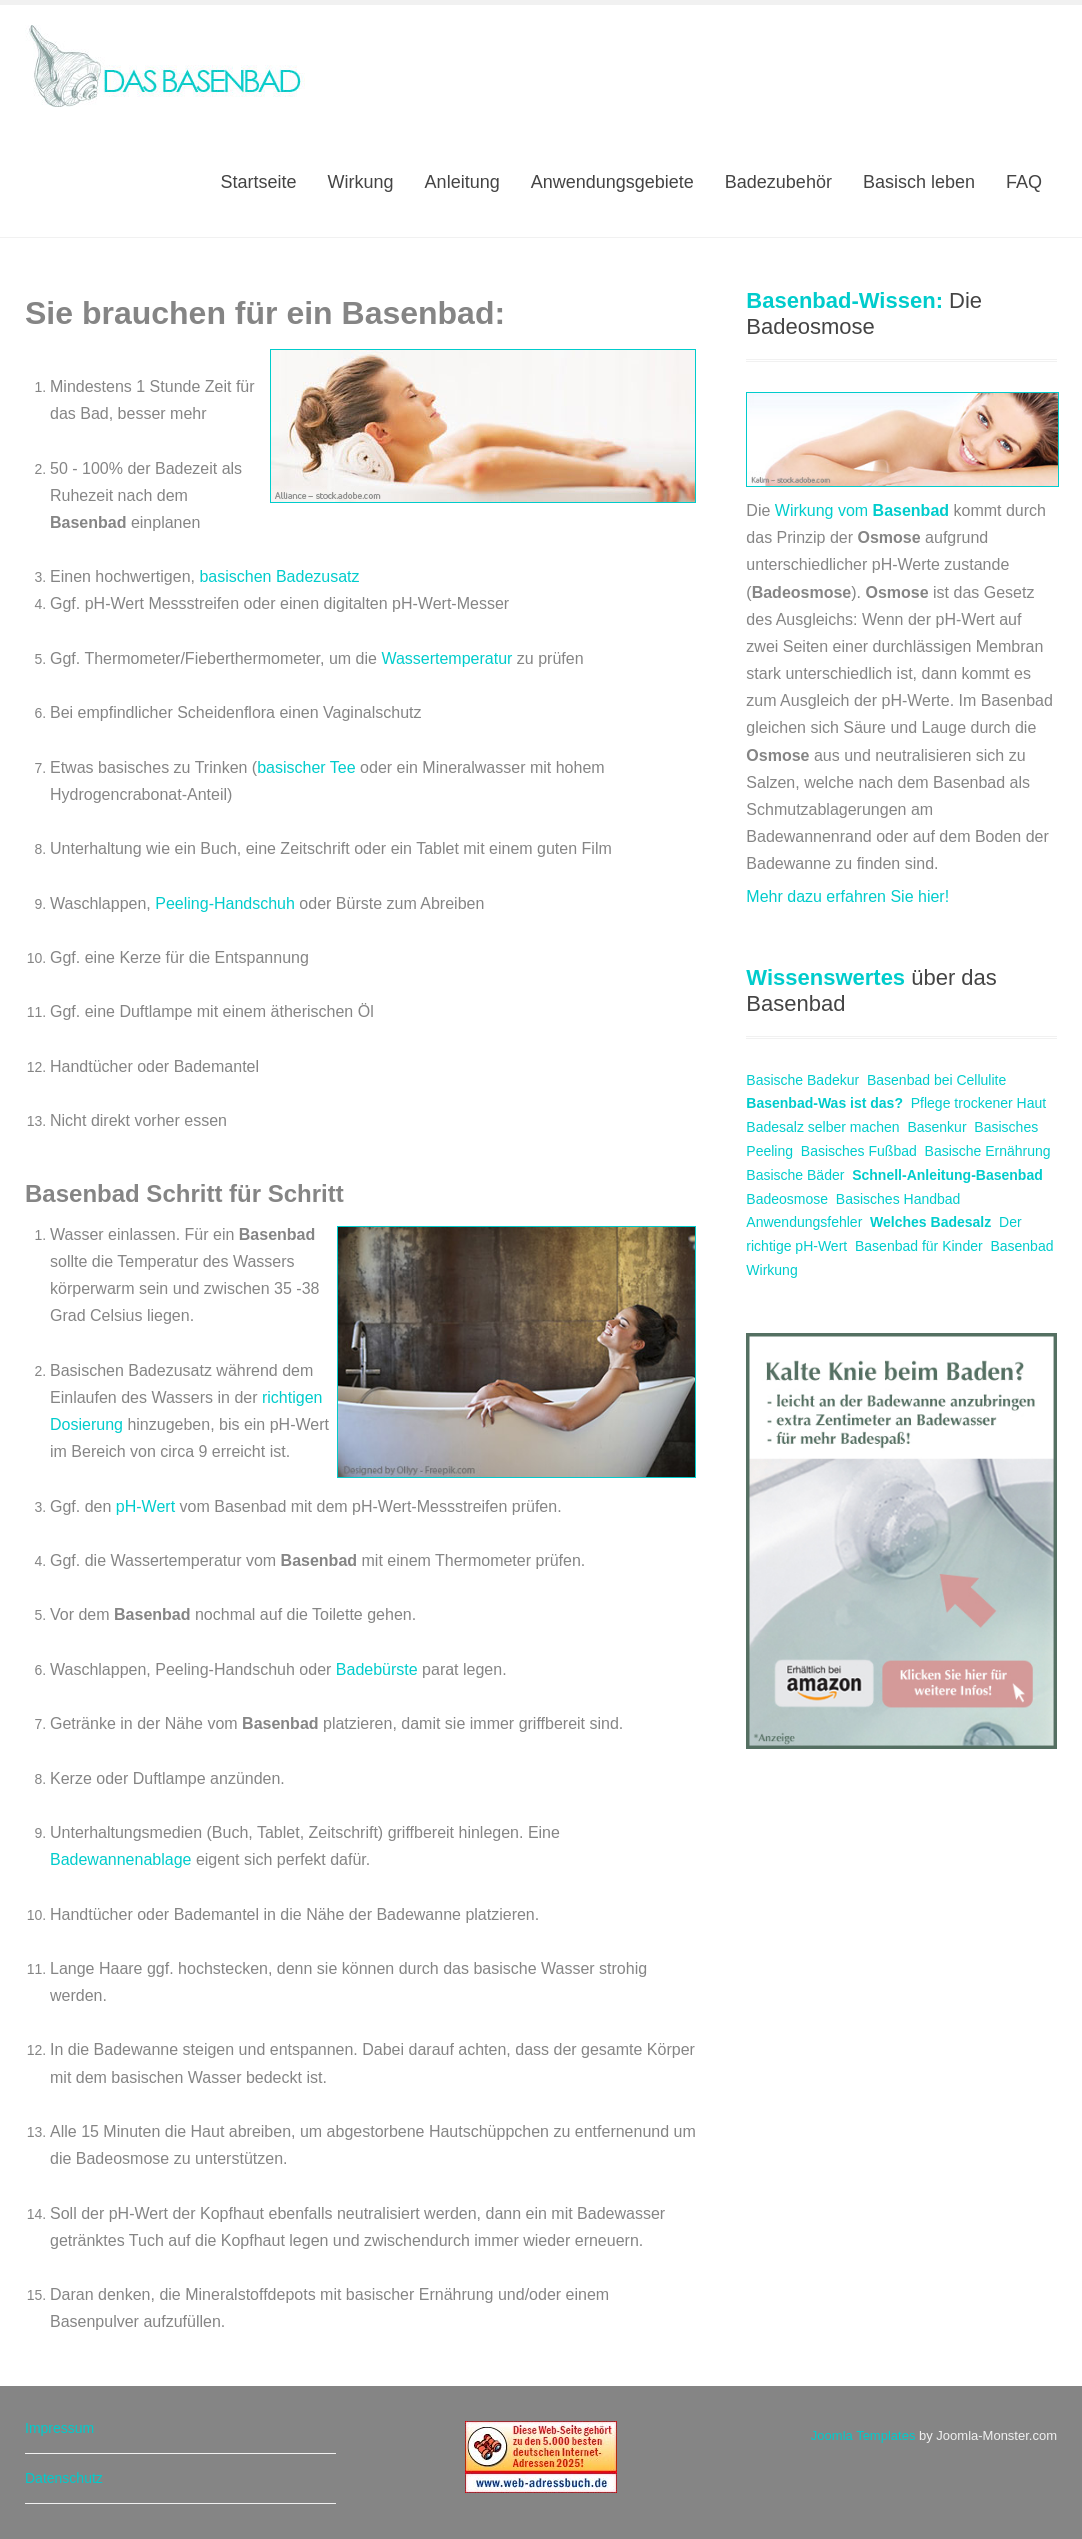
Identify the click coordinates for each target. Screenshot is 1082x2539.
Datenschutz (64, 2478)
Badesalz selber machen (822, 1127)
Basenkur (936, 1127)
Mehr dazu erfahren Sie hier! (847, 896)
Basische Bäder (795, 1175)
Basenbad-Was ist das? (824, 1103)
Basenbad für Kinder (919, 1246)
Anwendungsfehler (804, 1222)
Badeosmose (787, 1199)
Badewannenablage (123, 1859)
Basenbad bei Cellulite (936, 1080)
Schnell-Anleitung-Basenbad (947, 1175)
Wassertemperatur (446, 658)
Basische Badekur (802, 1080)
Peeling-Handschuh (225, 903)
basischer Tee (306, 767)
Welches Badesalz (930, 1222)
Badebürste (379, 1669)
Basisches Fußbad (859, 1151)
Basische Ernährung (988, 1151)
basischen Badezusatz (279, 576)
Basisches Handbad (898, 1199)
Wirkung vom (862, 510)
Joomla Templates (863, 2435)
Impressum (59, 2428)
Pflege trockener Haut (978, 1103)
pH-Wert (145, 1506)
